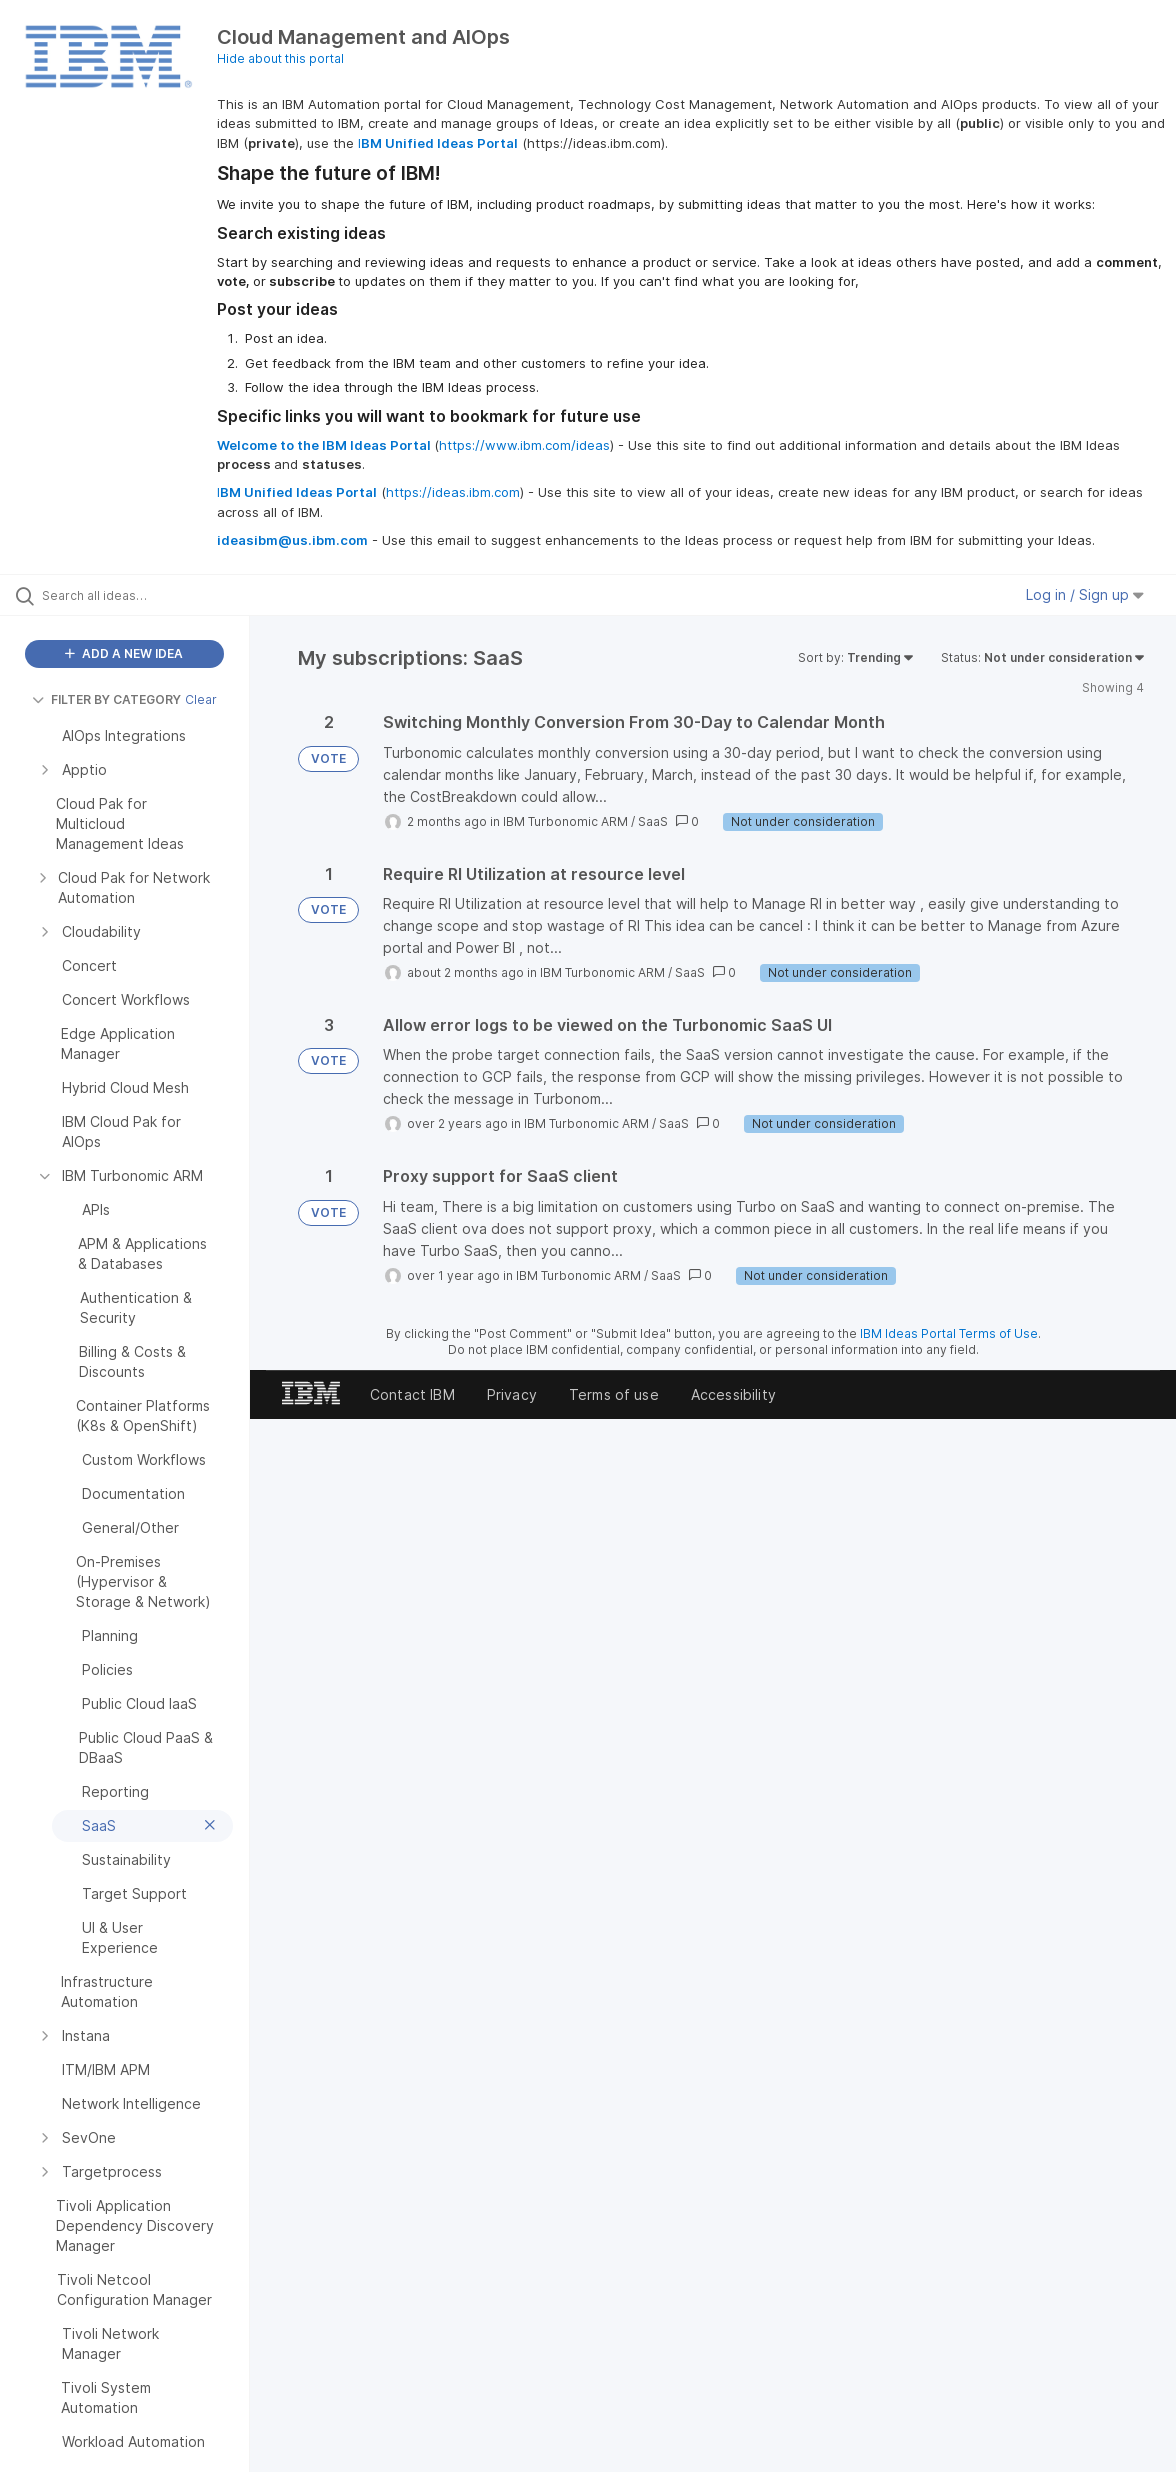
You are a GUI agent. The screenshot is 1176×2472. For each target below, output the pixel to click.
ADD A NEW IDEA (124, 653)
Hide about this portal (280, 58)
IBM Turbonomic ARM (565, 821)
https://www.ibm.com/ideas (524, 445)
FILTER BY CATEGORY (106, 699)
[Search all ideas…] (142, 595)
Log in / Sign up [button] (1085, 594)
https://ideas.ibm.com (453, 492)
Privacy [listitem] (512, 1394)
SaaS (653, 821)
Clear (201, 699)
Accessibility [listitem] (733, 1394)
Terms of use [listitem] (614, 1394)
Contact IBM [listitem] (412, 1394)
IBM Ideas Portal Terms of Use (949, 1333)
